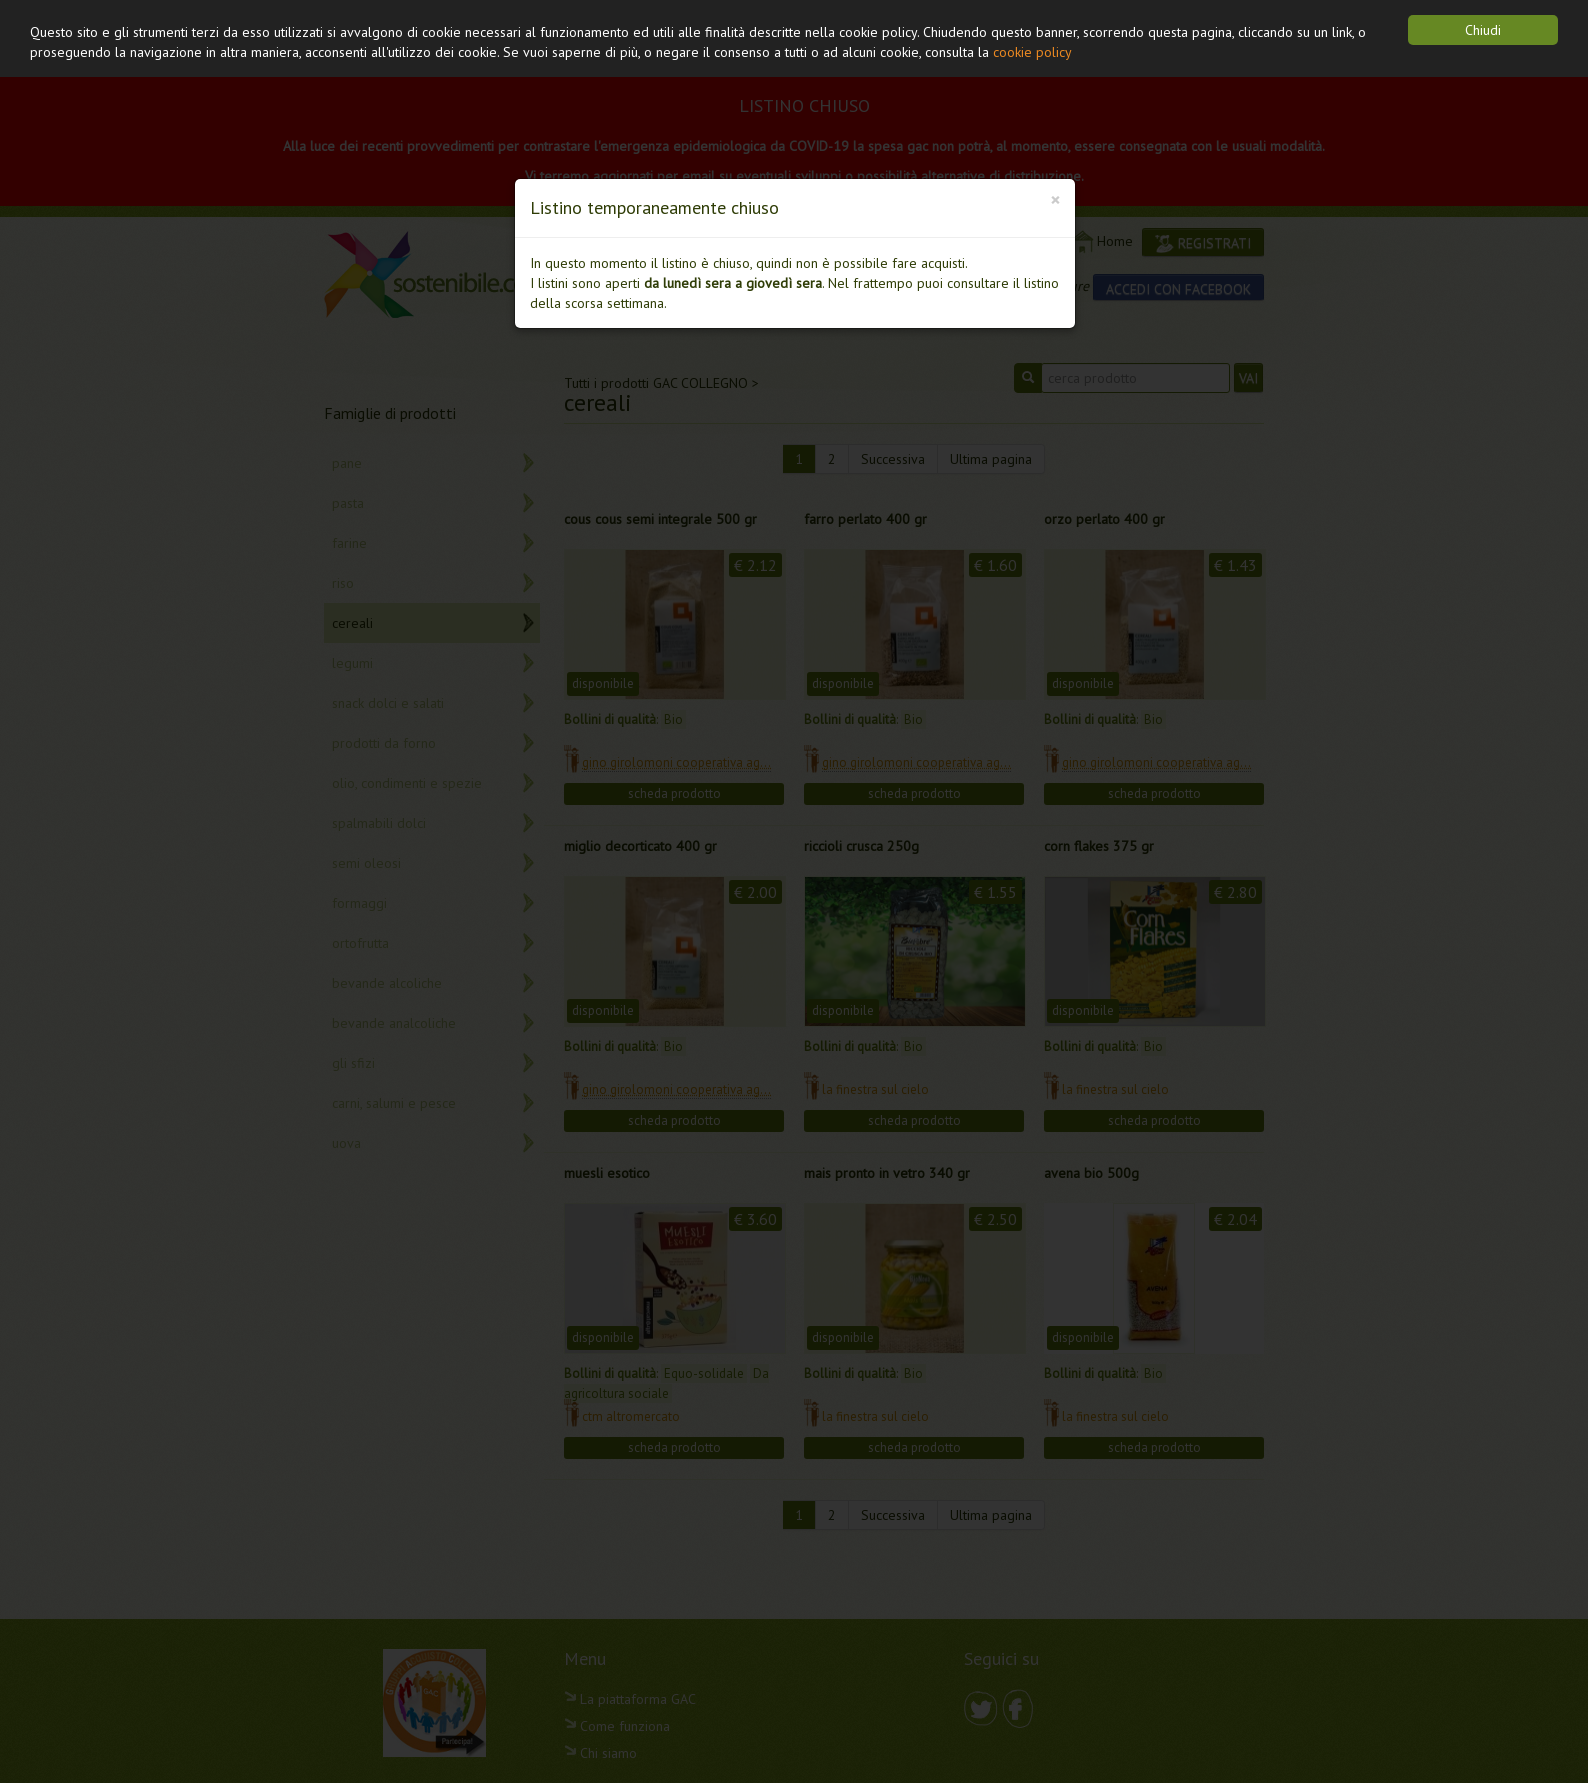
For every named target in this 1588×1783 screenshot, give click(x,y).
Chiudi (1483, 30)
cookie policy (1032, 52)
